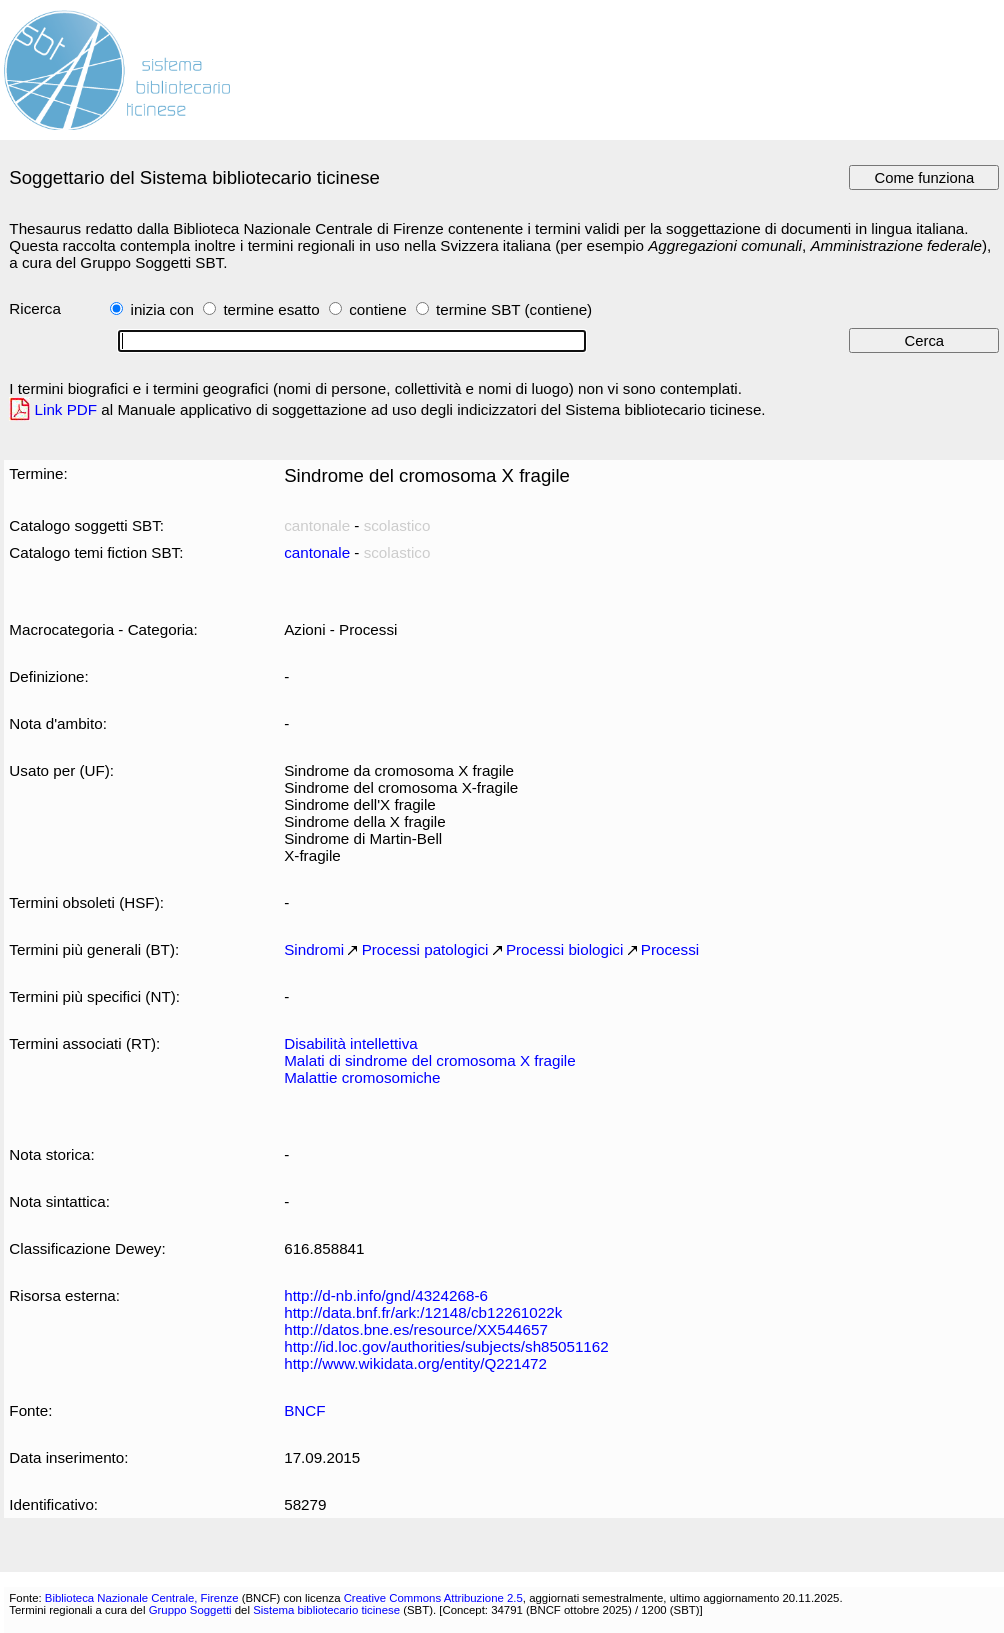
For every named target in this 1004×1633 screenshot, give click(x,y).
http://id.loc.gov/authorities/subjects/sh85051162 (446, 1346)
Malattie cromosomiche (362, 1077)
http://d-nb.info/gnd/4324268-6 (386, 1295)
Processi (670, 949)
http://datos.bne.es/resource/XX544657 (416, 1329)
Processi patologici (425, 949)
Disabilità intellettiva (351, 1043)
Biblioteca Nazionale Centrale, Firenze (142, 1598)
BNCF (304, 1410)
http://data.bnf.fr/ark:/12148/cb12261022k (423, 1312)
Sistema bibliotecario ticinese (326, 1610)
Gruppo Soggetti (190, 1610)
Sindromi (314, 949)
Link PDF (66, 409)
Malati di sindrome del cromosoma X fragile (430, 1060)
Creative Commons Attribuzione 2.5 (433, 1598)
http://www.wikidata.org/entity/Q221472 (415, 1363)
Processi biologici (564, 949)
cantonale (317, 552)
